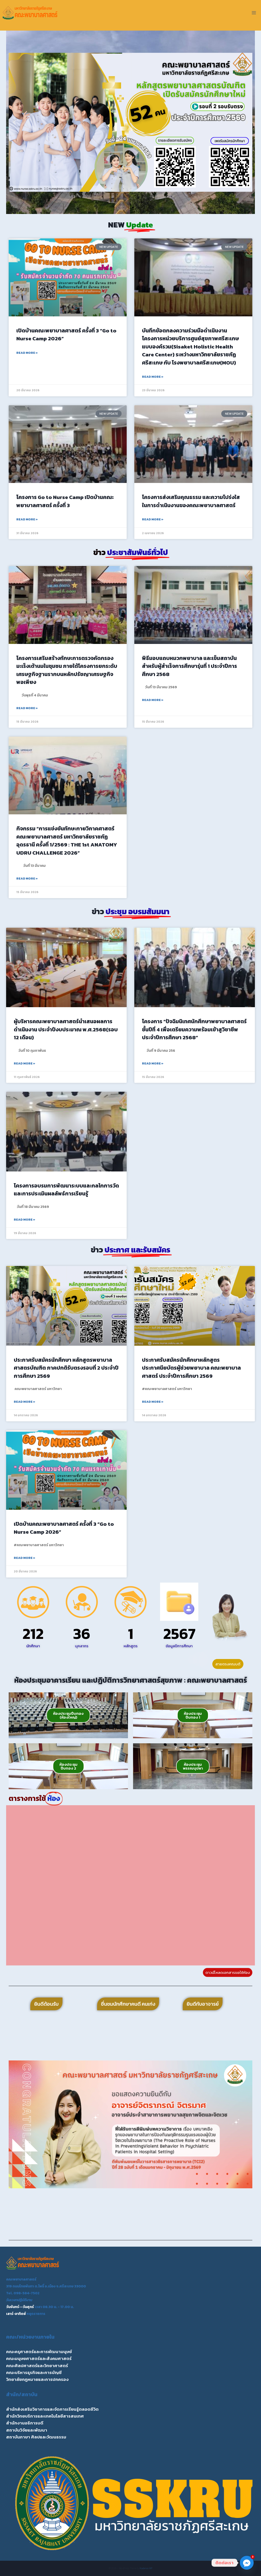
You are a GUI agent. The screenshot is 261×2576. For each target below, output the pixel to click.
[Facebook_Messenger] (247, 2563)
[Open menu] (253, 13)
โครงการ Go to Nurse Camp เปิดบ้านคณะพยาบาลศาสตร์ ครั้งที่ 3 (65, 501)
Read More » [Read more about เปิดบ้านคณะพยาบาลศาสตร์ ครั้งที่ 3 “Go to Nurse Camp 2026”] (27, 352)
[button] (14, 122)
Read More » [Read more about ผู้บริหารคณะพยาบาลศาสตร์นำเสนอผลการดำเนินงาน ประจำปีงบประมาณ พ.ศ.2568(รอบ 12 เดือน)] (24, 1063)
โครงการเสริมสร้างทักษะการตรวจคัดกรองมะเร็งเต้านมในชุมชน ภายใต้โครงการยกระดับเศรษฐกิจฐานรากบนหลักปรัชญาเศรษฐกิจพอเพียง (66, 670)
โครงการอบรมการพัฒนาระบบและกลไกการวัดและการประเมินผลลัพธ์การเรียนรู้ (66, 1190)
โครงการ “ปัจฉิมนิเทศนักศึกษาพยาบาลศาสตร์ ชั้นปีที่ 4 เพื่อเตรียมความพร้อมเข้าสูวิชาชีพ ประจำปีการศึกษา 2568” (194, 1029)
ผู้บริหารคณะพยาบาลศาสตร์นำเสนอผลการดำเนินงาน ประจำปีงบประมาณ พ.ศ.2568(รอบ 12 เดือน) (66, 1029)
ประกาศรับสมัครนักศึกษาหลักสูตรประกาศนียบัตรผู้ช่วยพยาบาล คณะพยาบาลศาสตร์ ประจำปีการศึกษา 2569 (191, 1368)
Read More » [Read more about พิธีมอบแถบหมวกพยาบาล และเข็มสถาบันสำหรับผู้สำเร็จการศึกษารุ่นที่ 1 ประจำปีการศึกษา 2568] (152, 700)
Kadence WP (146, 2568)
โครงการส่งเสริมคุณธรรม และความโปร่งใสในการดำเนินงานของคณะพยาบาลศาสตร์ (191, 501)
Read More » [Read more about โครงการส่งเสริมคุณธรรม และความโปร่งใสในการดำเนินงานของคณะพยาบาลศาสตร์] (152, 519)
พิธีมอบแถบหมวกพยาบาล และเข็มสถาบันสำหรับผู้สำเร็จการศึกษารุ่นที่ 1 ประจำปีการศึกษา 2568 (189, 666)
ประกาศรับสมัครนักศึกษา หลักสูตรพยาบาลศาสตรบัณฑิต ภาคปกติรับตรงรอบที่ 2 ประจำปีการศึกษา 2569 (66, 1368)
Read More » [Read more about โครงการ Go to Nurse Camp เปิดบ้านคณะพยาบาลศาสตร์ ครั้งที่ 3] (27, 519)
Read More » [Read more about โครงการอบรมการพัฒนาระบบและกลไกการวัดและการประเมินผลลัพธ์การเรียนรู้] (24, 1219)
